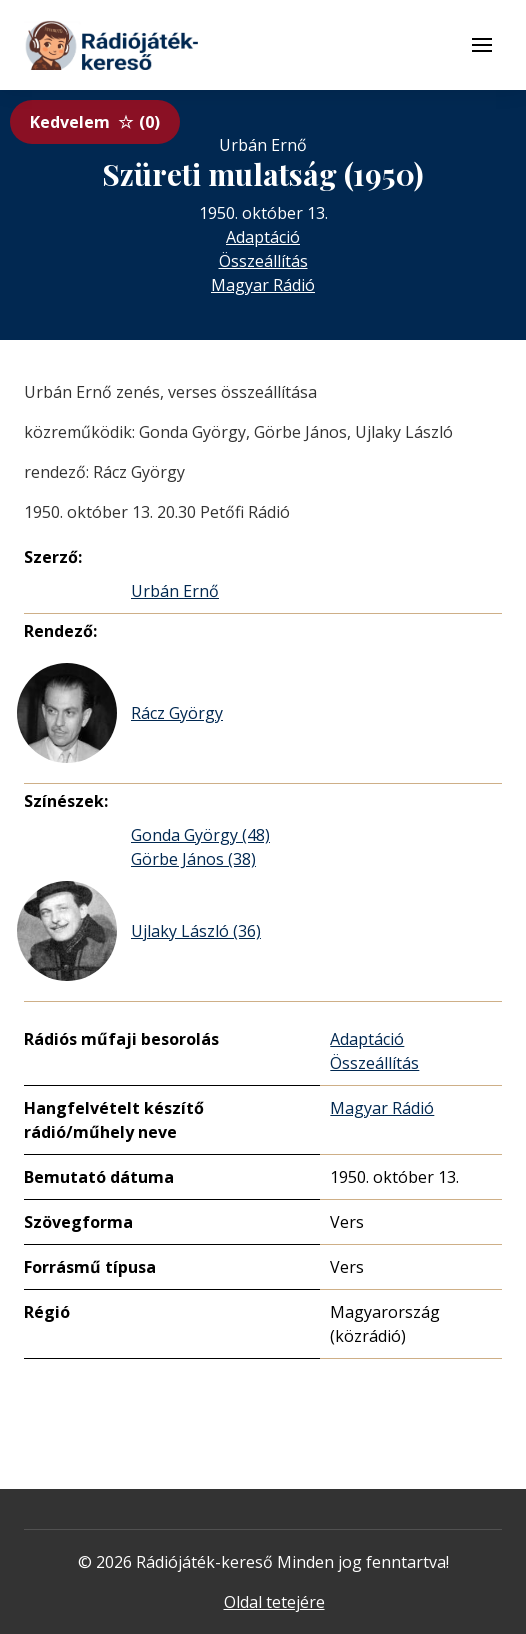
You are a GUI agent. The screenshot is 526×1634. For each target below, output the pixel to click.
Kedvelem (95, 122)
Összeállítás (263, 261)
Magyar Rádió (263, 285)
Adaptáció (263, 237)
